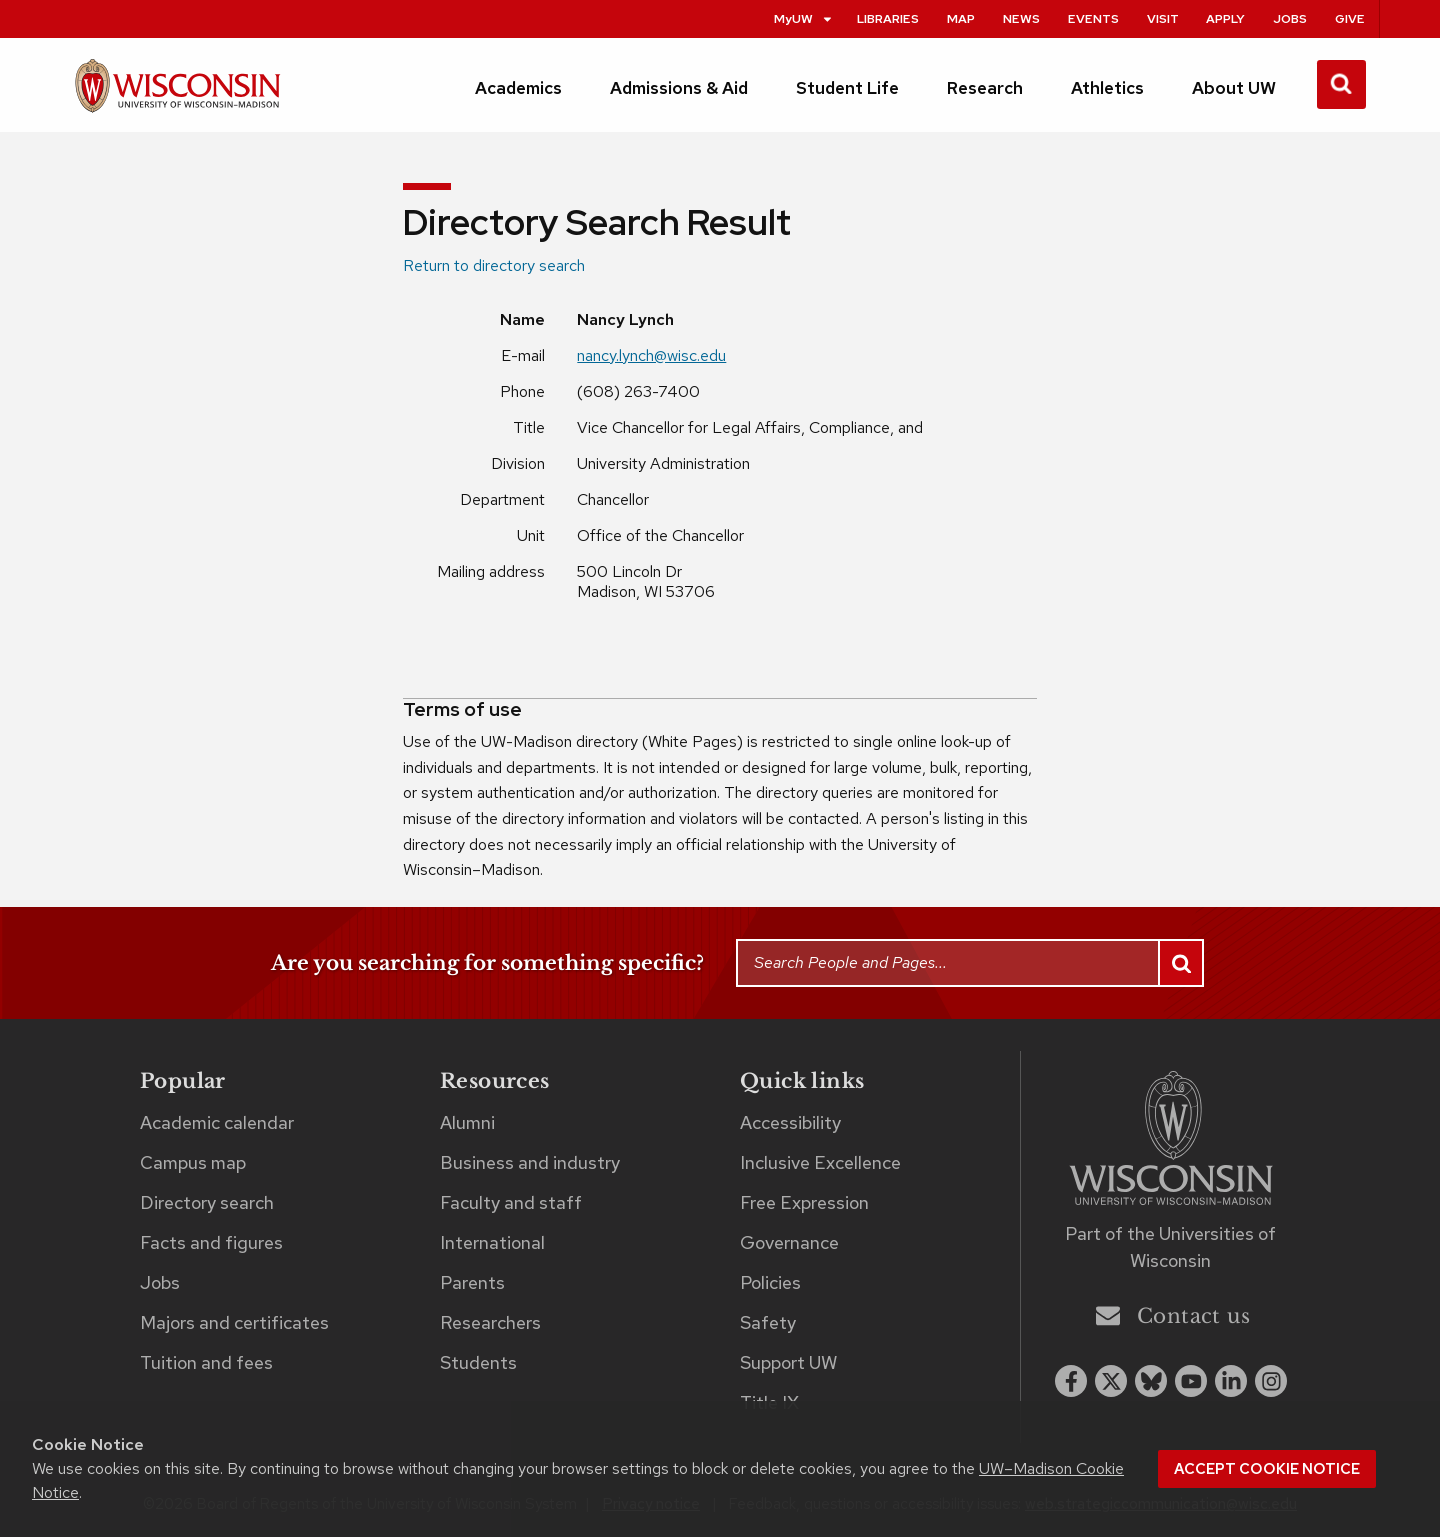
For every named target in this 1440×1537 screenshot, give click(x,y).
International (492, 1242)
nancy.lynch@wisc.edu (651, 355)
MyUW (804, 18)
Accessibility (790, 1122)
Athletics (1107, 88)
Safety (768, 1322)
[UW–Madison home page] (177, 94)
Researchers (490, 1322)
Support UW (788, 1362)
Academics (518, 88)
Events (1093, 18)
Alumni (467, 1122)
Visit (1163, 18)
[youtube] (1191, 1381)
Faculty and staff (511, 1202)
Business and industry (530, 1162)
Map (961, 18)
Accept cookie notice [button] (1267, 1469)
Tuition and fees (206, 1362)
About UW (1234, 88)
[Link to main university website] (1171, 1141)
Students (478, 1362)
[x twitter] (1111, 1381)
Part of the (1170, 1247)
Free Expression (804, 1202)
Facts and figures (211, 1242)
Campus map (193, 1162)
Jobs (1290, 18)
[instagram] (1271, 1381)
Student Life (847, 88)
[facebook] (1071, 1381)
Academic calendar (217, 1122)
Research (985, 88)
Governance (789, 1242)
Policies (770, 1282)
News (1021, 18)
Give (1350, 18)
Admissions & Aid (679, 88)
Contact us (1173, 1315)
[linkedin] (1231, 1381)
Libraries (888, 18)
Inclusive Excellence (820, 1162)
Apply (1225, 18)
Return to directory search (494, 265)
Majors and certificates (234, 1322)
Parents (472, 1282)
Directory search (207, 1202)
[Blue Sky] (1151, 1381)
